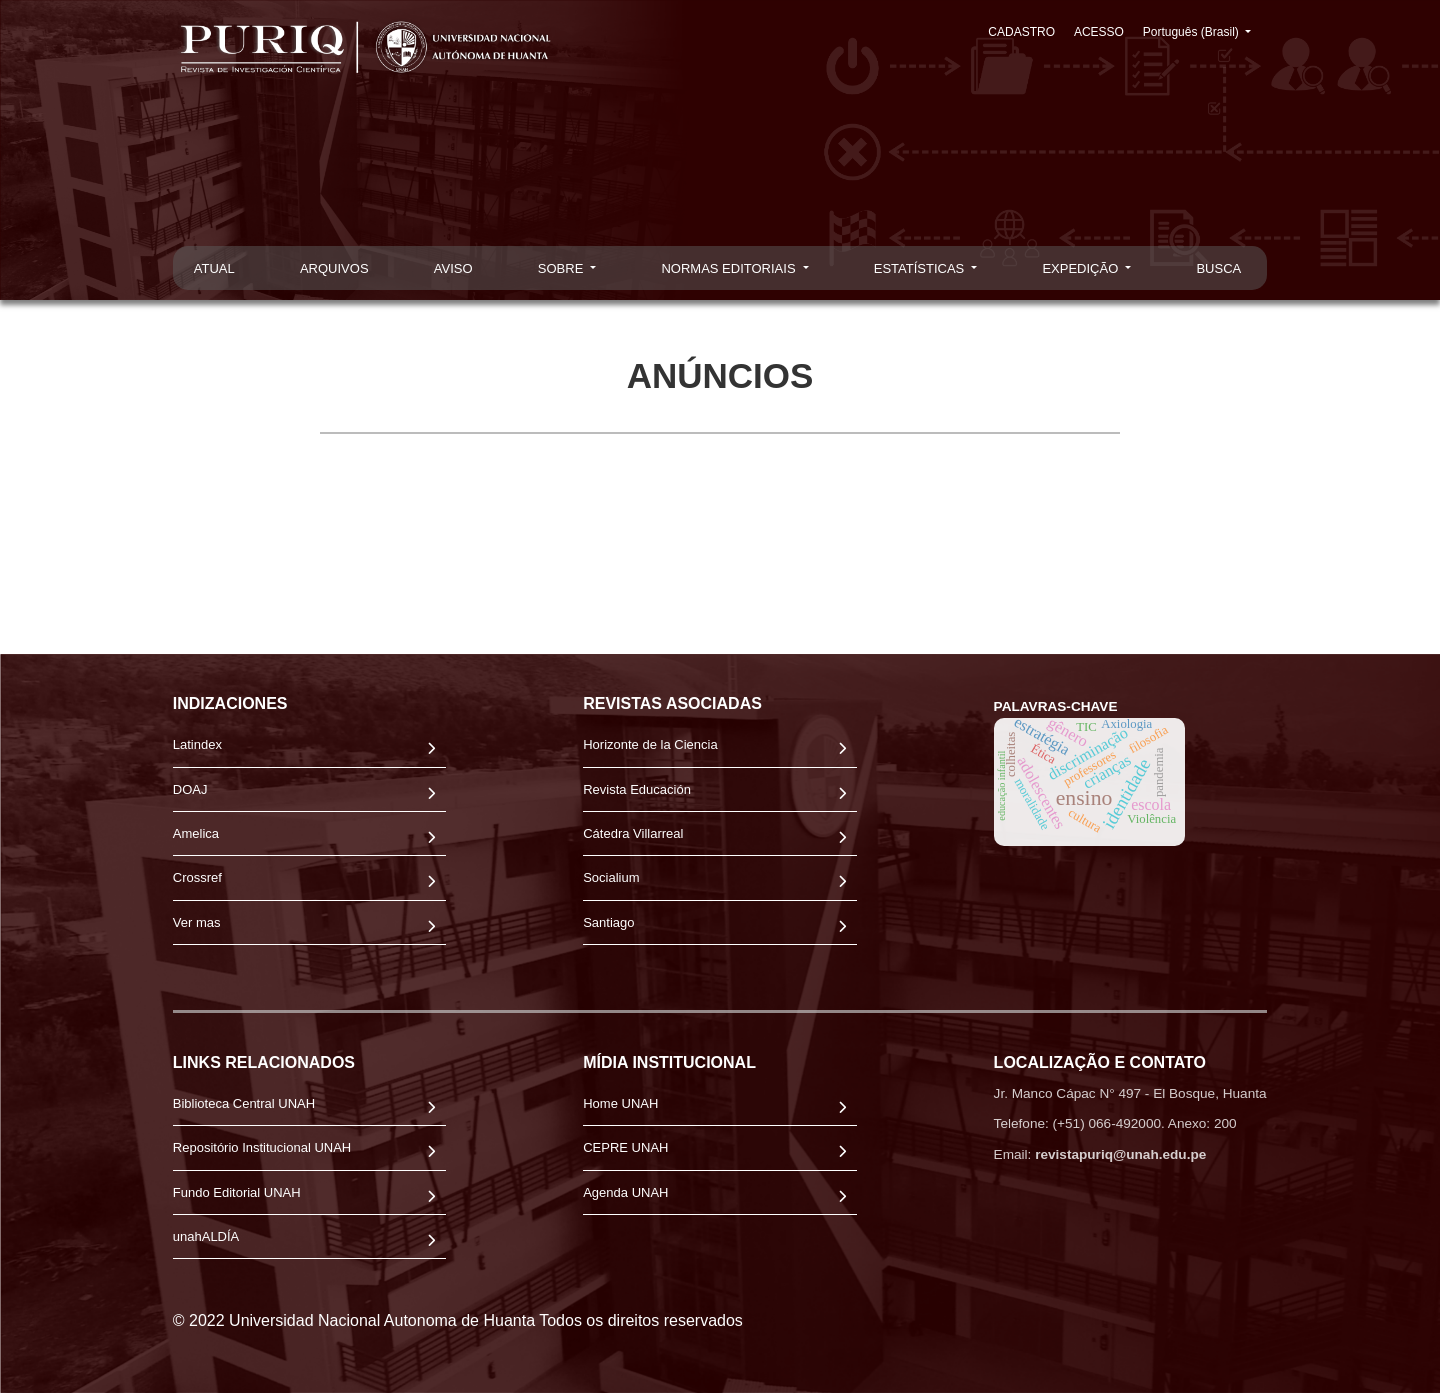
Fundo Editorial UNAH (237, 1192)
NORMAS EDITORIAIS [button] (730, 268)
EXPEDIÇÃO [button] (1081, 268)
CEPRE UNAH (625, 1147)
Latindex (197, 744)
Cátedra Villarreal (633, 833)
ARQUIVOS (334, 268)
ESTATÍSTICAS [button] (921, 268)
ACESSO (1101, 32)
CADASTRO (1025, 32)
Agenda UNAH (625, 1192)
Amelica (196, 833)
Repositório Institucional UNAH (262, 1147)
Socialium (611, 877)
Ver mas (197, 922)
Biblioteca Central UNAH (244, 1103)
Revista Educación (637, 789)
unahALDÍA (206, 1236)
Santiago (608, 922)
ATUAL (214, 268)
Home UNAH (620, 1103)
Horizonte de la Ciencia (650, 744)
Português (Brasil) (1204, 30)
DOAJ (190, 789)
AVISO (453, 268)
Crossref (197, 877)
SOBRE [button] (562, 268)
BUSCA (1218, 268)
